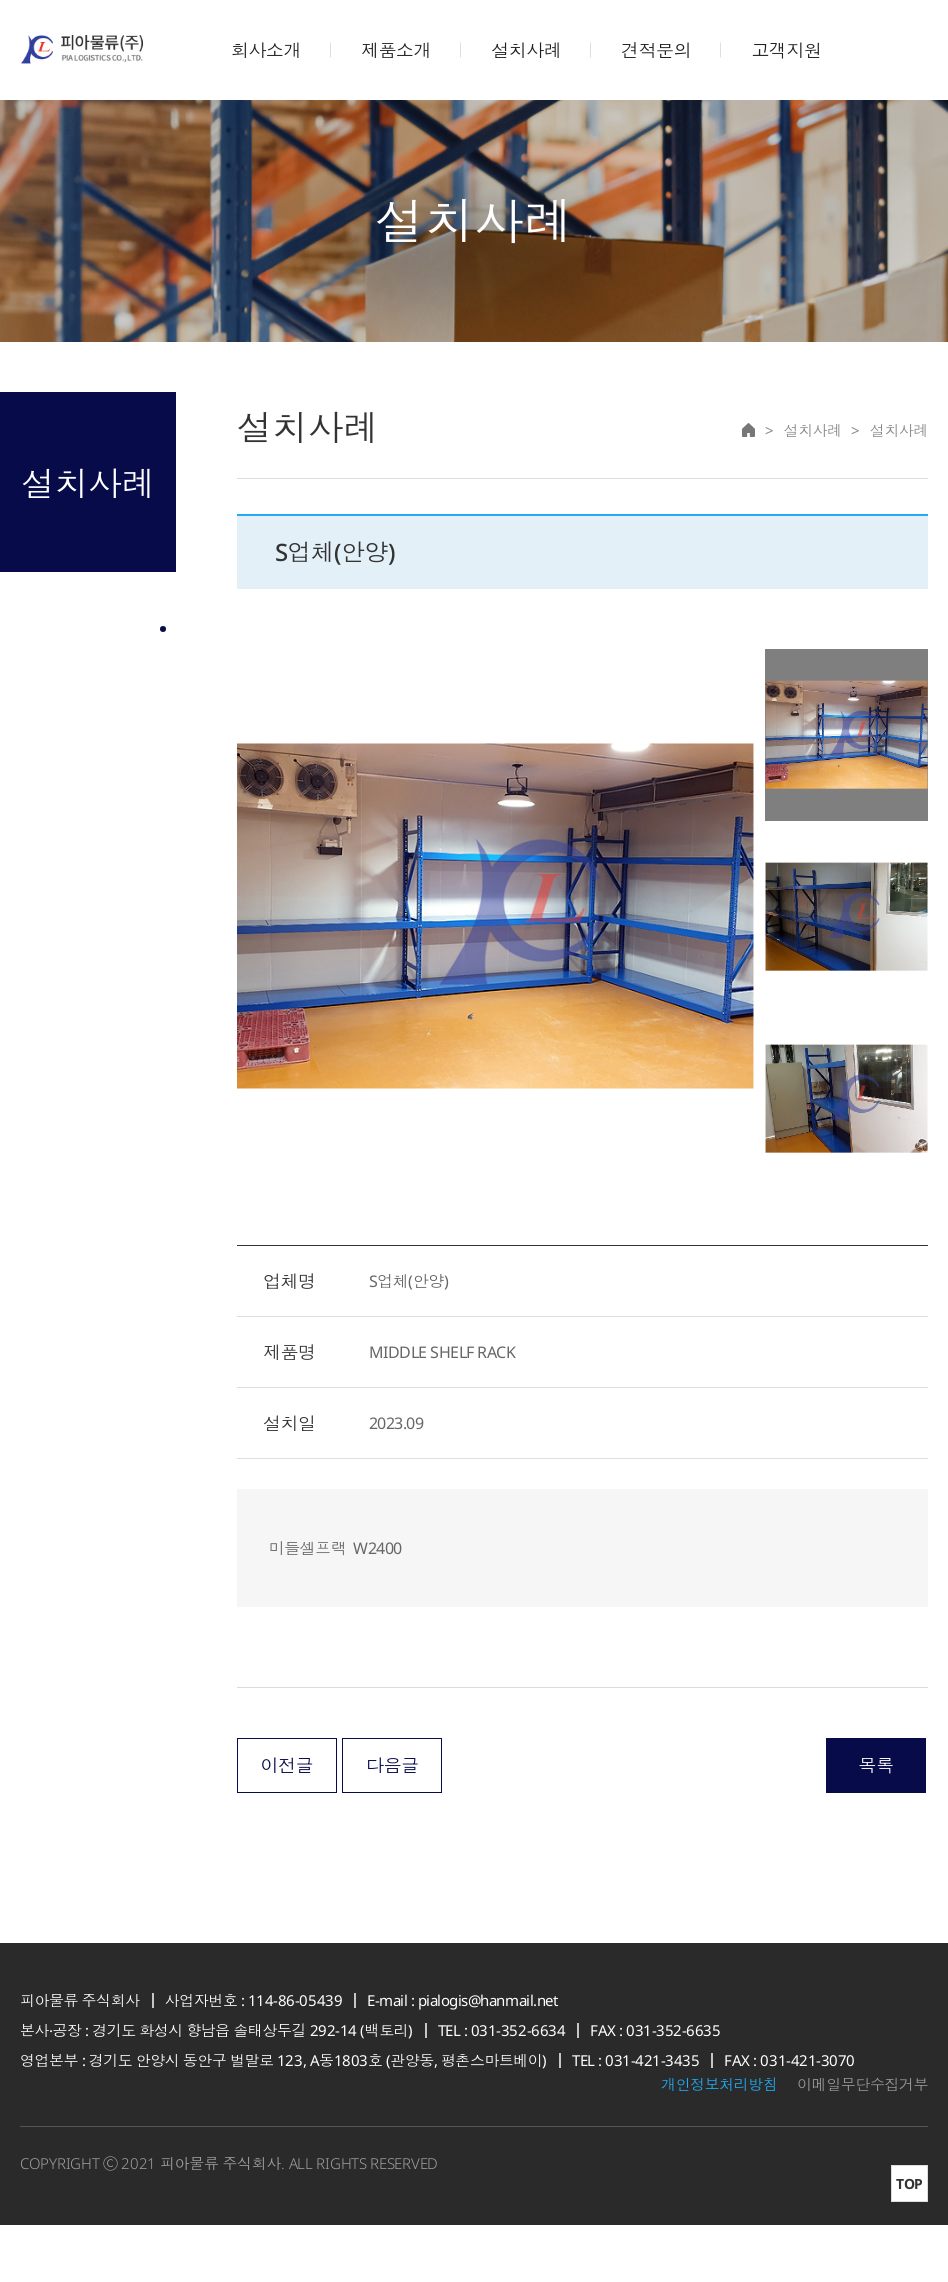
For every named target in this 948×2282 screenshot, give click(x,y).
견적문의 (656, 50)
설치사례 (526, 50)
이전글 (286, 1822)
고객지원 (786, 50)
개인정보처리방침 (719, 2141)
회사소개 (266, 50)
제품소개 (396, 50)
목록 (875, 1822)
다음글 (392, 1822)
